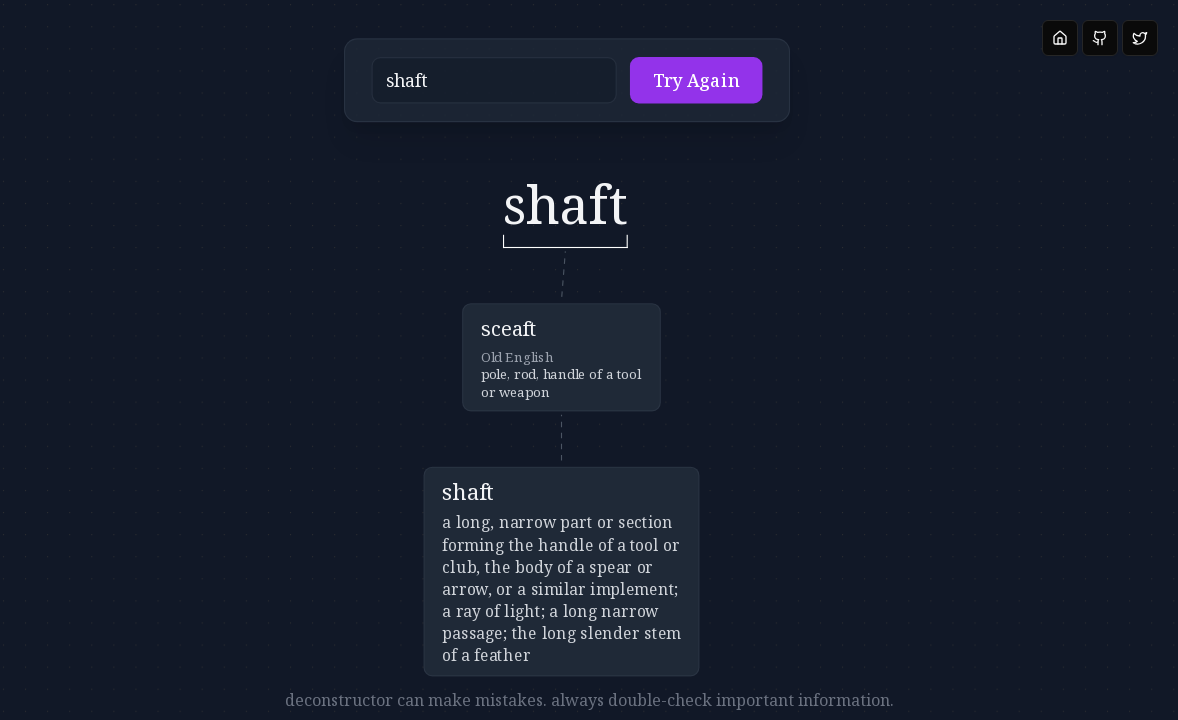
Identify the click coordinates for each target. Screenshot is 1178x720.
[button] (537, 85)
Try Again (662, 86)
